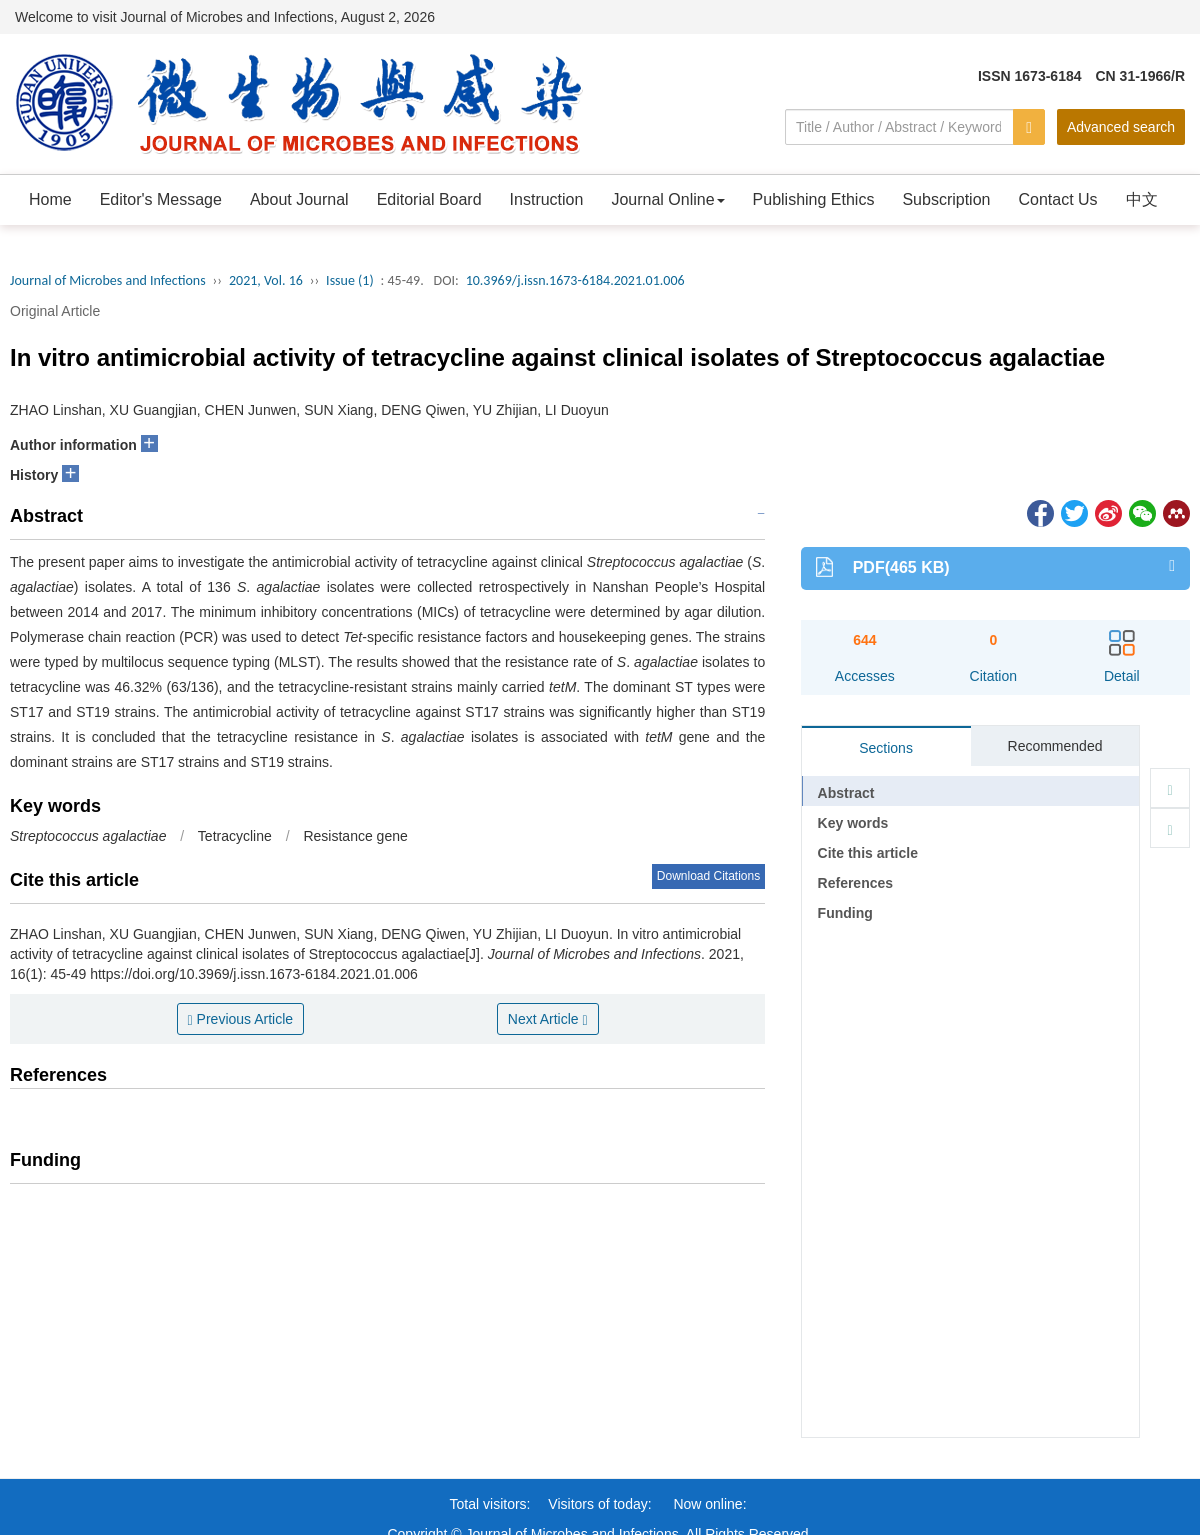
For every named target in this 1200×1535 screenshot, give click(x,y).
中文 (1142, 199)
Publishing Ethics (814, 199)
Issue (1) (350, 280)
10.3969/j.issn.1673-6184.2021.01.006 (575, 280)
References (856, 883)
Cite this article (868, 853)
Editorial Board (429, 199)
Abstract (846, 793)
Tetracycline (235, 836)
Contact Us (1057, 199)
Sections (886, 748)
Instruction (547, 199)
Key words (853, 823)
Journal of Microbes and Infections (108, 280)
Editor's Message (161, 199)
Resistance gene (355, 836)
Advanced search (1121, 127)
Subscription (946, 199)
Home (50, 199)
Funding (845, 913)
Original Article (55, 311)
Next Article (548, 1019)
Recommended (1055, 746)
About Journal (299, 199)
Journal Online (667, 199)
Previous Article (241, 1019)
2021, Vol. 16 (266, 280)
